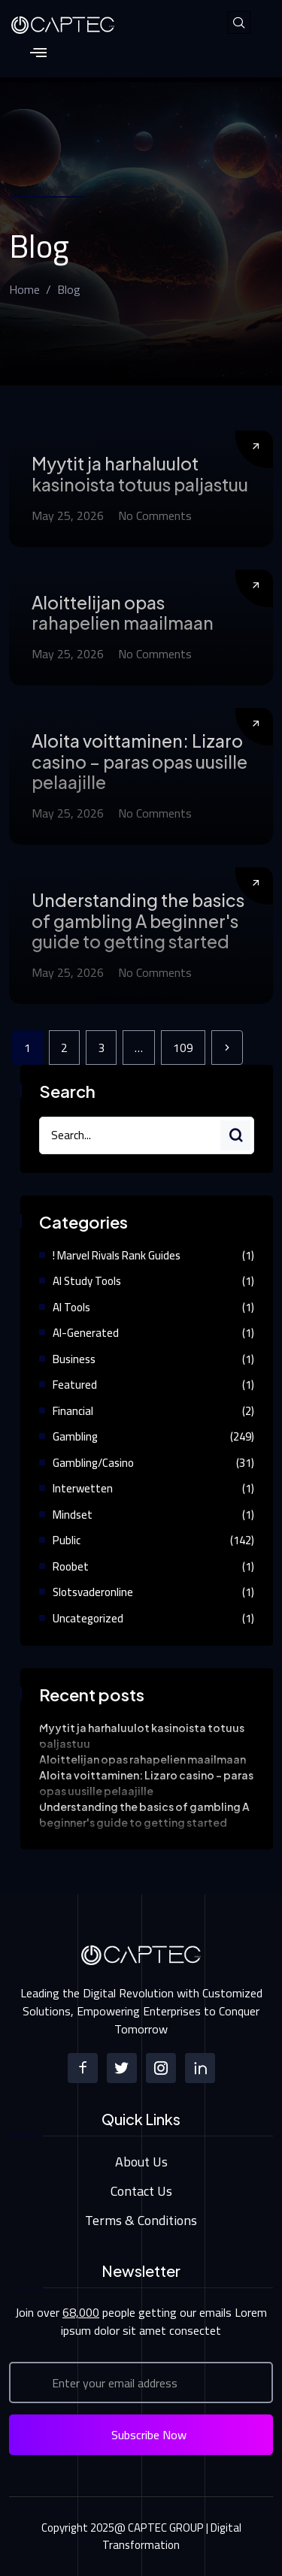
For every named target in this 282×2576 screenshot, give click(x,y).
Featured (75, 1384)
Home (24, 289)
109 (183, 1047)
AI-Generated (86, 1333)
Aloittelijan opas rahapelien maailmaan (123, 612)
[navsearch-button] (239, 22)
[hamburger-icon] (38, 54)
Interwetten (83, 1488)
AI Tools (71, 1307)
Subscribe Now (148, 2434)
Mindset (72, 1514)
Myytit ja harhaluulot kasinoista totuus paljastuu (140, 473)
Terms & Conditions (141, 2220)
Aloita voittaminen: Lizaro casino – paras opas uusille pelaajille (139, 761)
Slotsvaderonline (93, 1592)
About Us (141, 2161)
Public (66, 1540)
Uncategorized (88, 1618)
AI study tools (87, 1281)
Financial (73, 1411)
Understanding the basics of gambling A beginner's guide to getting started (138, 920)
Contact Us (141, 2191)
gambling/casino (93, 1463)
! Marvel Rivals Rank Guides (116, 1255)
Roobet (71, 1566)
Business (74, 1359)
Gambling (75, 1436)
